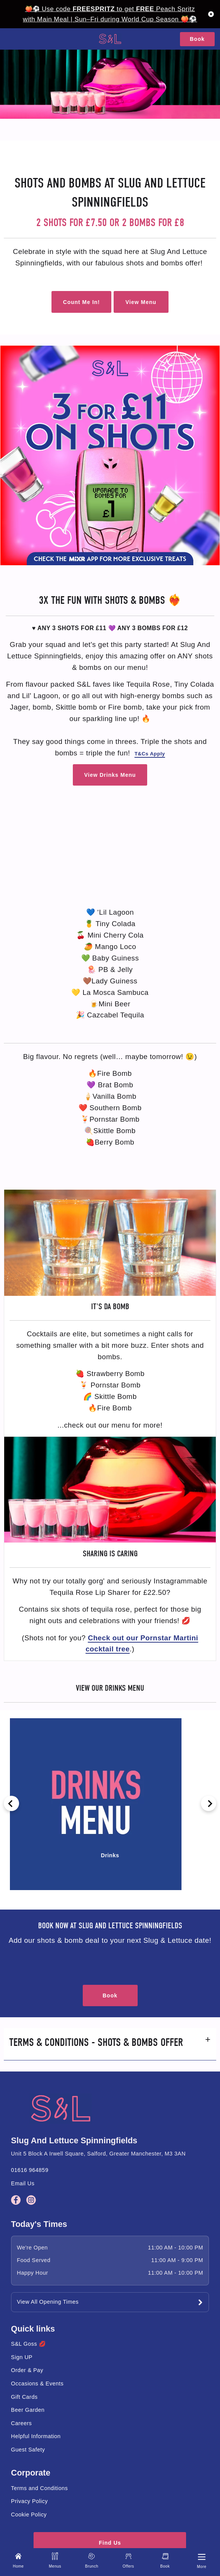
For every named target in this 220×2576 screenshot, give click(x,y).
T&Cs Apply (150, 754)
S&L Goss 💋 (28, 2344)
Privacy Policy (29, 2501)
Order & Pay (27, 2370)
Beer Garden (28, 2410)
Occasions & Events (37, 2383)
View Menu (140, 302)
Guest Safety (28, 2450)
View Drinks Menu (110, 775)
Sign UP (21, 2357)
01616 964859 (29, 2170)
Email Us (23, 2183)
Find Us (110, 2543)
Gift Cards (24, 2397)
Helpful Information (36, 2436)
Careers (21, 2423)
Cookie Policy (29, 2514)
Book (197, 39)
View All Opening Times (48, 2302)
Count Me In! (81, 302)
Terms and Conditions (39, 2488)
